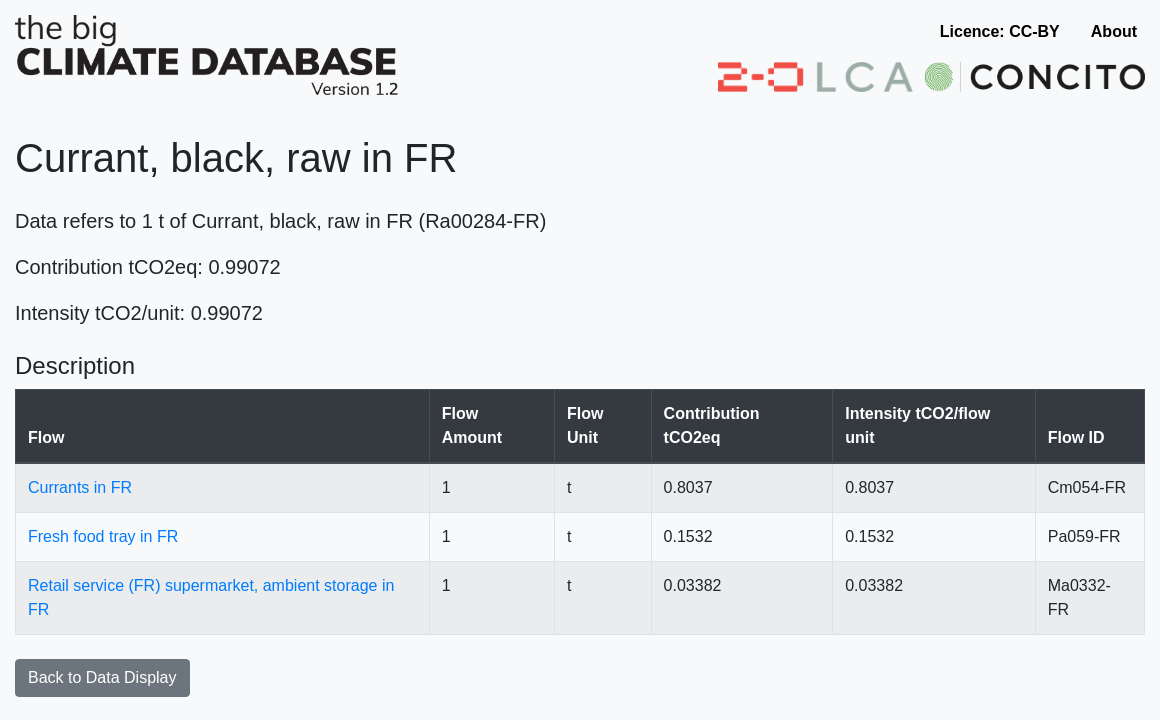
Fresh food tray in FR (103, 536)
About (1114, 31)
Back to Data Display (102, 677)
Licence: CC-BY (1000, 31)
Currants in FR (80, 487)
